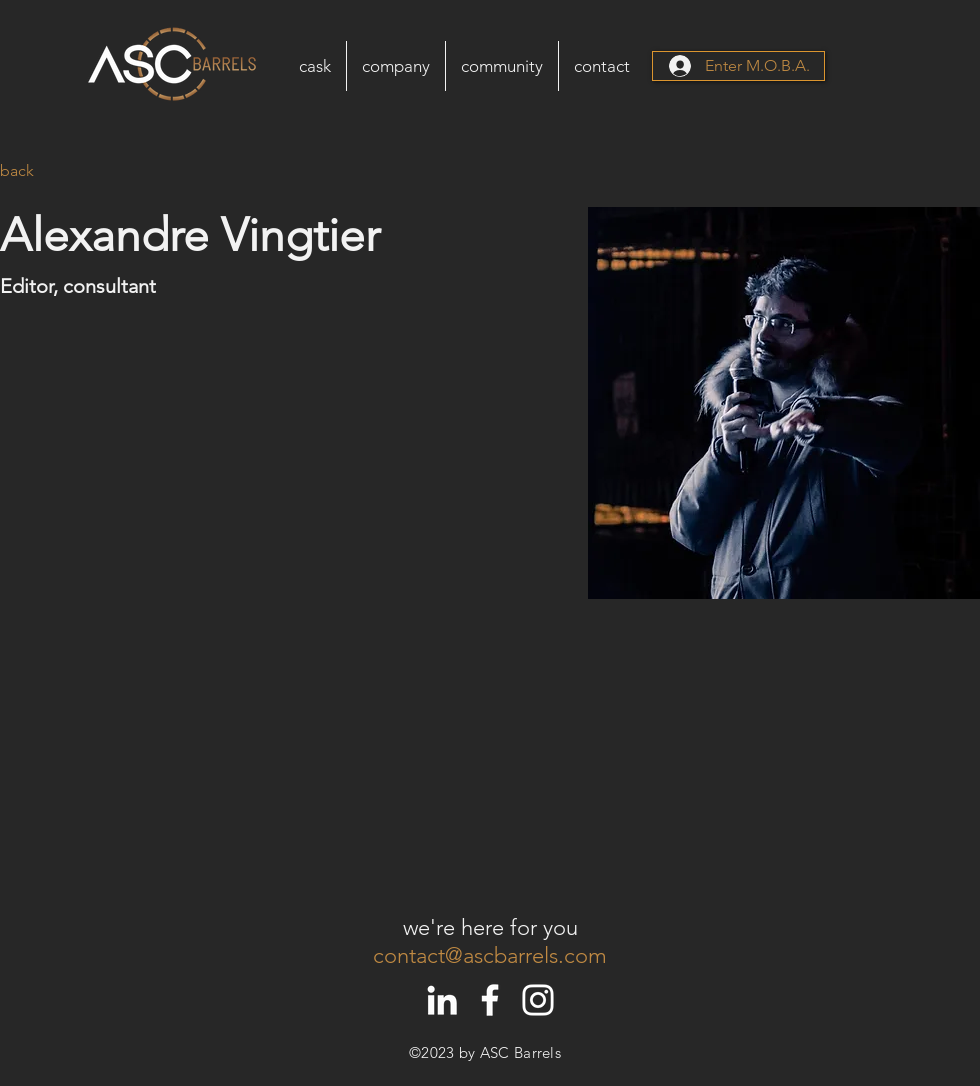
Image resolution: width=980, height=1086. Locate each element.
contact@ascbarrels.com (490, 955)
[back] (39, 171)
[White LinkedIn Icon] (442, 1000)
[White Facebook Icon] (490, 1000)
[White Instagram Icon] (538, 1000)
